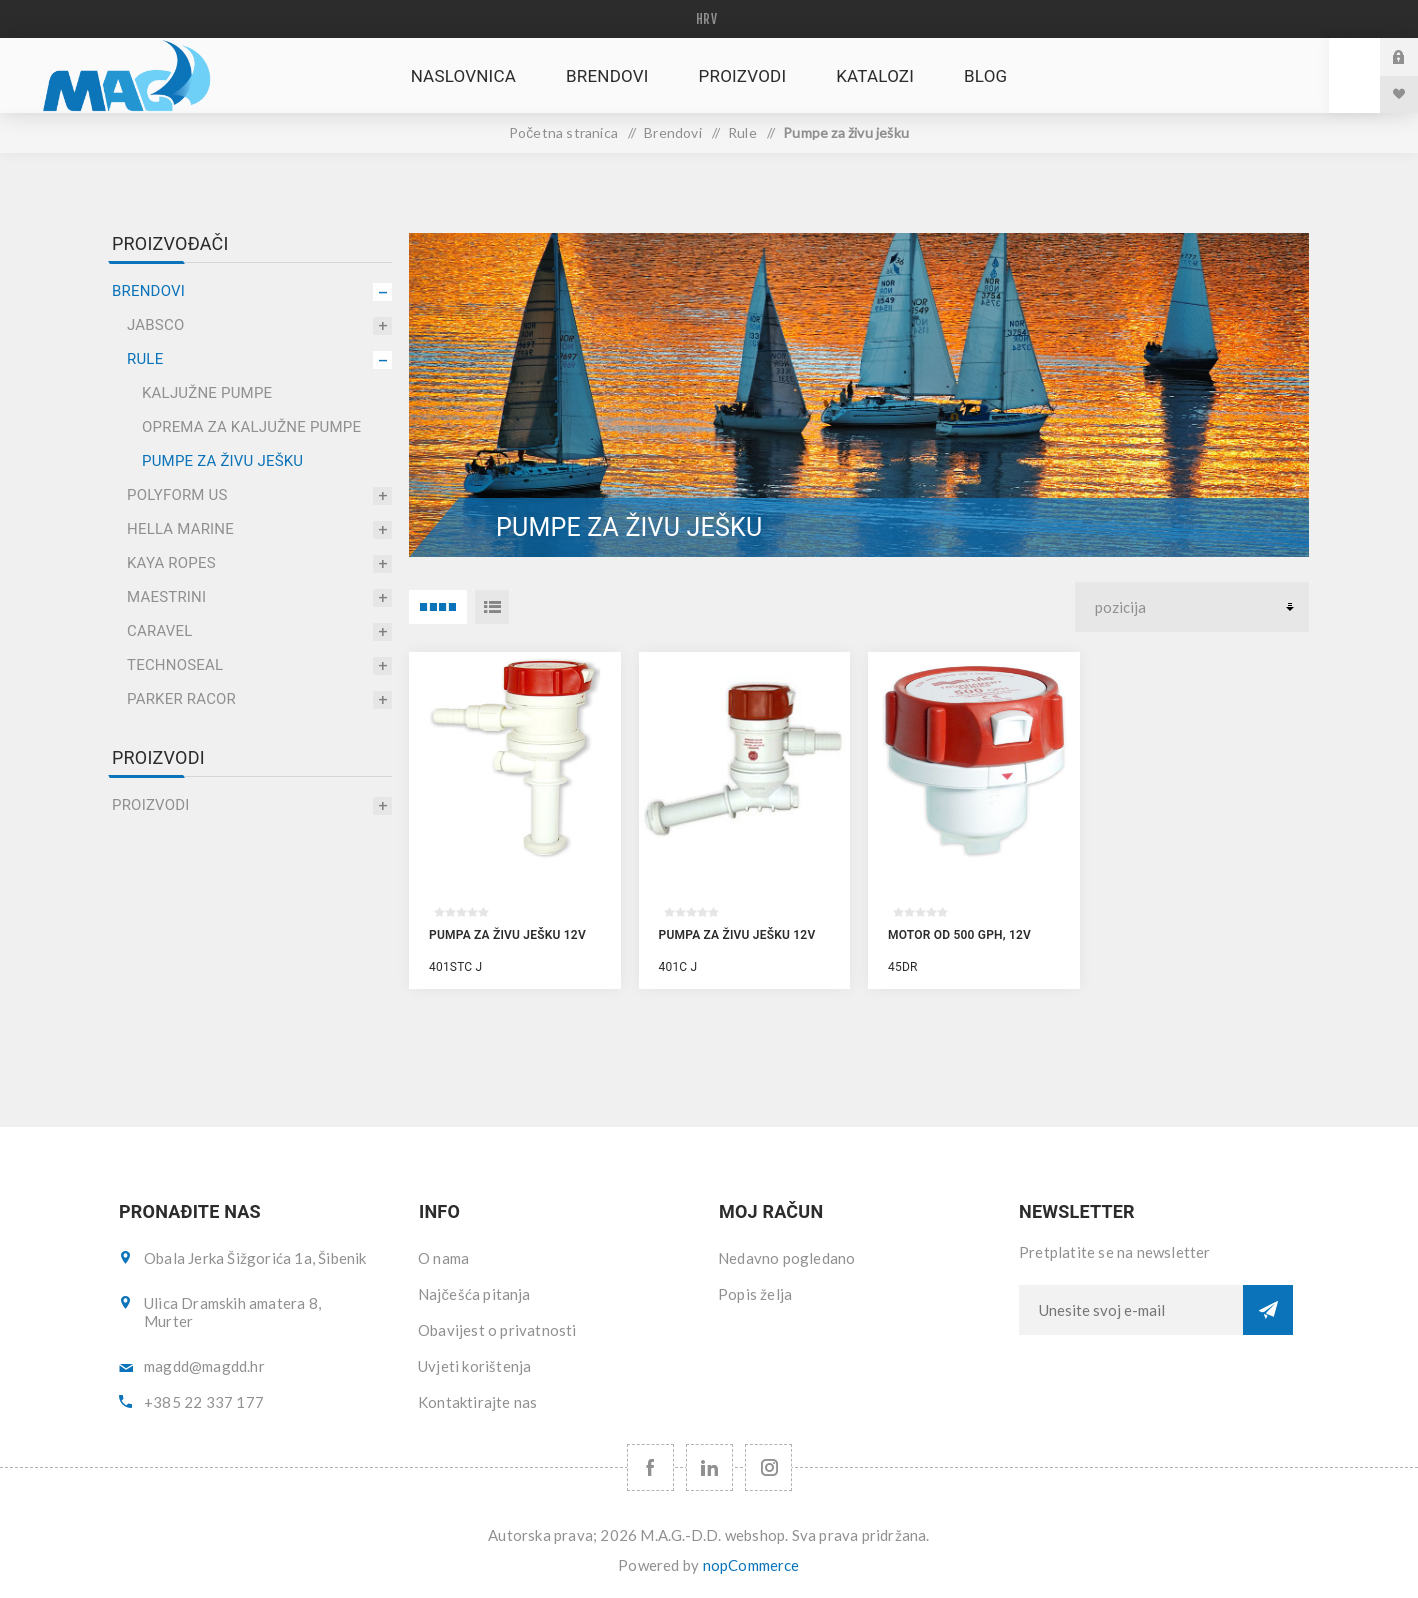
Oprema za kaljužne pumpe (251, 427)
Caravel (160, 631)
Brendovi (148, 291)
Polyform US (177, 495)
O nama (443, 1258)
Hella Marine (180, 529)
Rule (145, 359)
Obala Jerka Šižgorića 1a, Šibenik (255, 1258)
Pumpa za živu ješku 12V (507, 935)
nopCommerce (751, 1565)
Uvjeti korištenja (474, 1366)
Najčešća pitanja (474, 1294)
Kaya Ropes (171, 563)
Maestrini (166, 597)
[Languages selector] (709, 19)
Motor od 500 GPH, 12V (959, 935)
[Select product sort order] (1192, 607)
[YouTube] (709, 1467)
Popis (492, 607)
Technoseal (175, 665)
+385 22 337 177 (204, 1402)
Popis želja (755, 1294)
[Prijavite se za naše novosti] (1131, 1310)
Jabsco (155, 325)
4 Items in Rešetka (438, 607)
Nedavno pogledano (786, 1258)
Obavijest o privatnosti (497, 1330)
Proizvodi (151, 805)
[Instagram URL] (768, 1467)
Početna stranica (563, 132)
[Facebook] (650, 1467)
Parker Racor (181, 699)
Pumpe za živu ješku (222, 461)
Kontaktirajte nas (477, 1402)
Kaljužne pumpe (207, 393)
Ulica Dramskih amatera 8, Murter (232, 1312)
